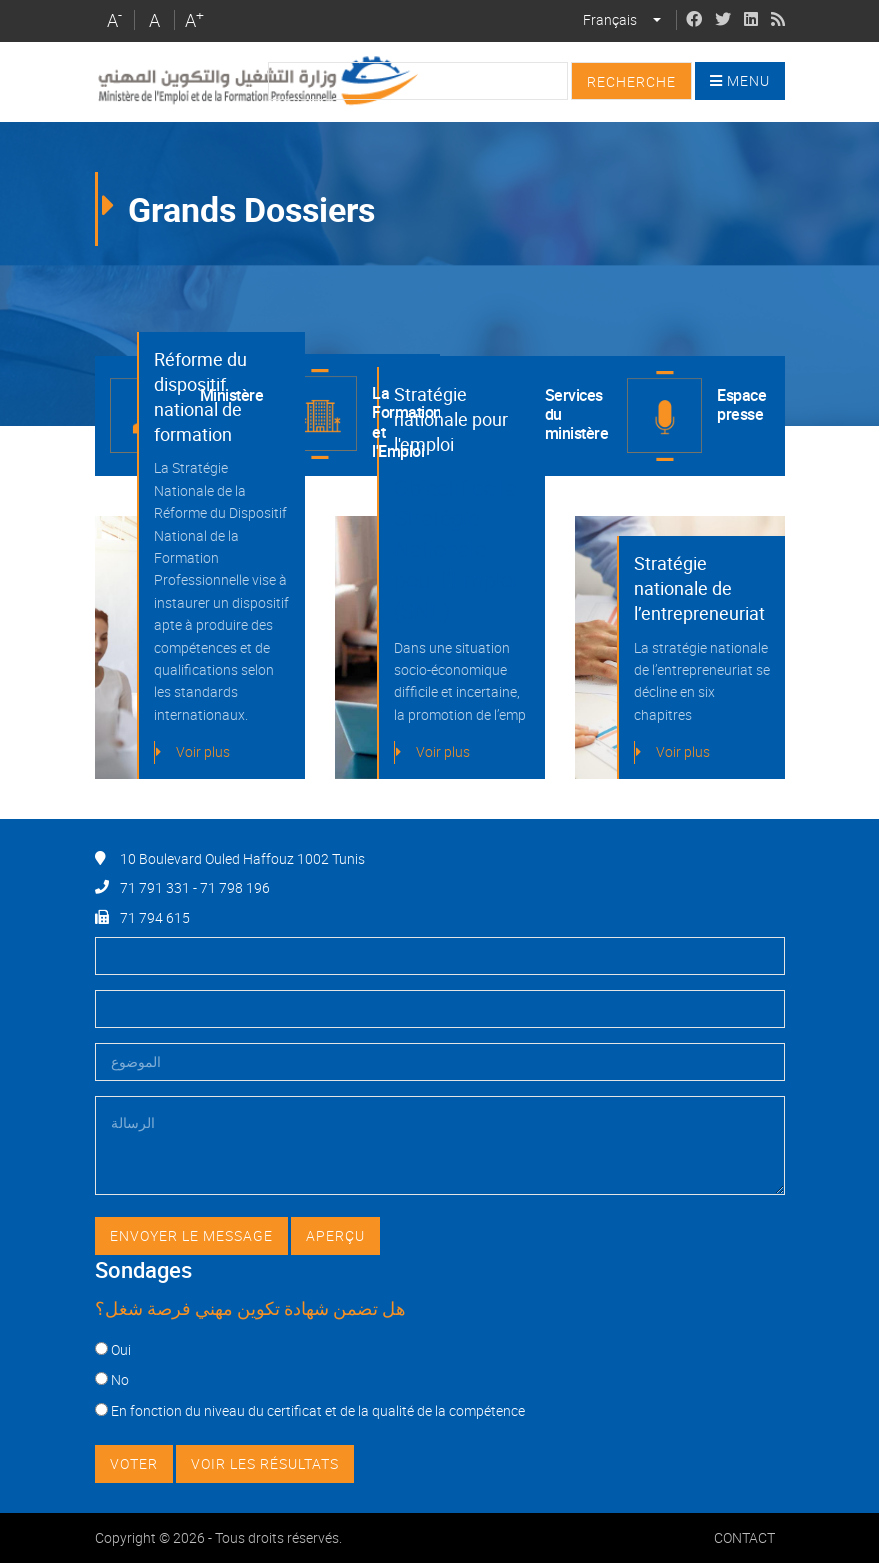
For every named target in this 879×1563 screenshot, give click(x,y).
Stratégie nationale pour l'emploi (451, 419)
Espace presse (741, 404)
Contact (744, 1537)
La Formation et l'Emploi (406, 421)
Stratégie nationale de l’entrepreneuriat (699, 588)
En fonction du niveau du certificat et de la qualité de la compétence (318, 1410)
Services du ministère (577, 414)
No (120, 1379)
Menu (740, 80)
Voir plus (203, 751)
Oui (121, 1349)
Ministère (232, 395)
